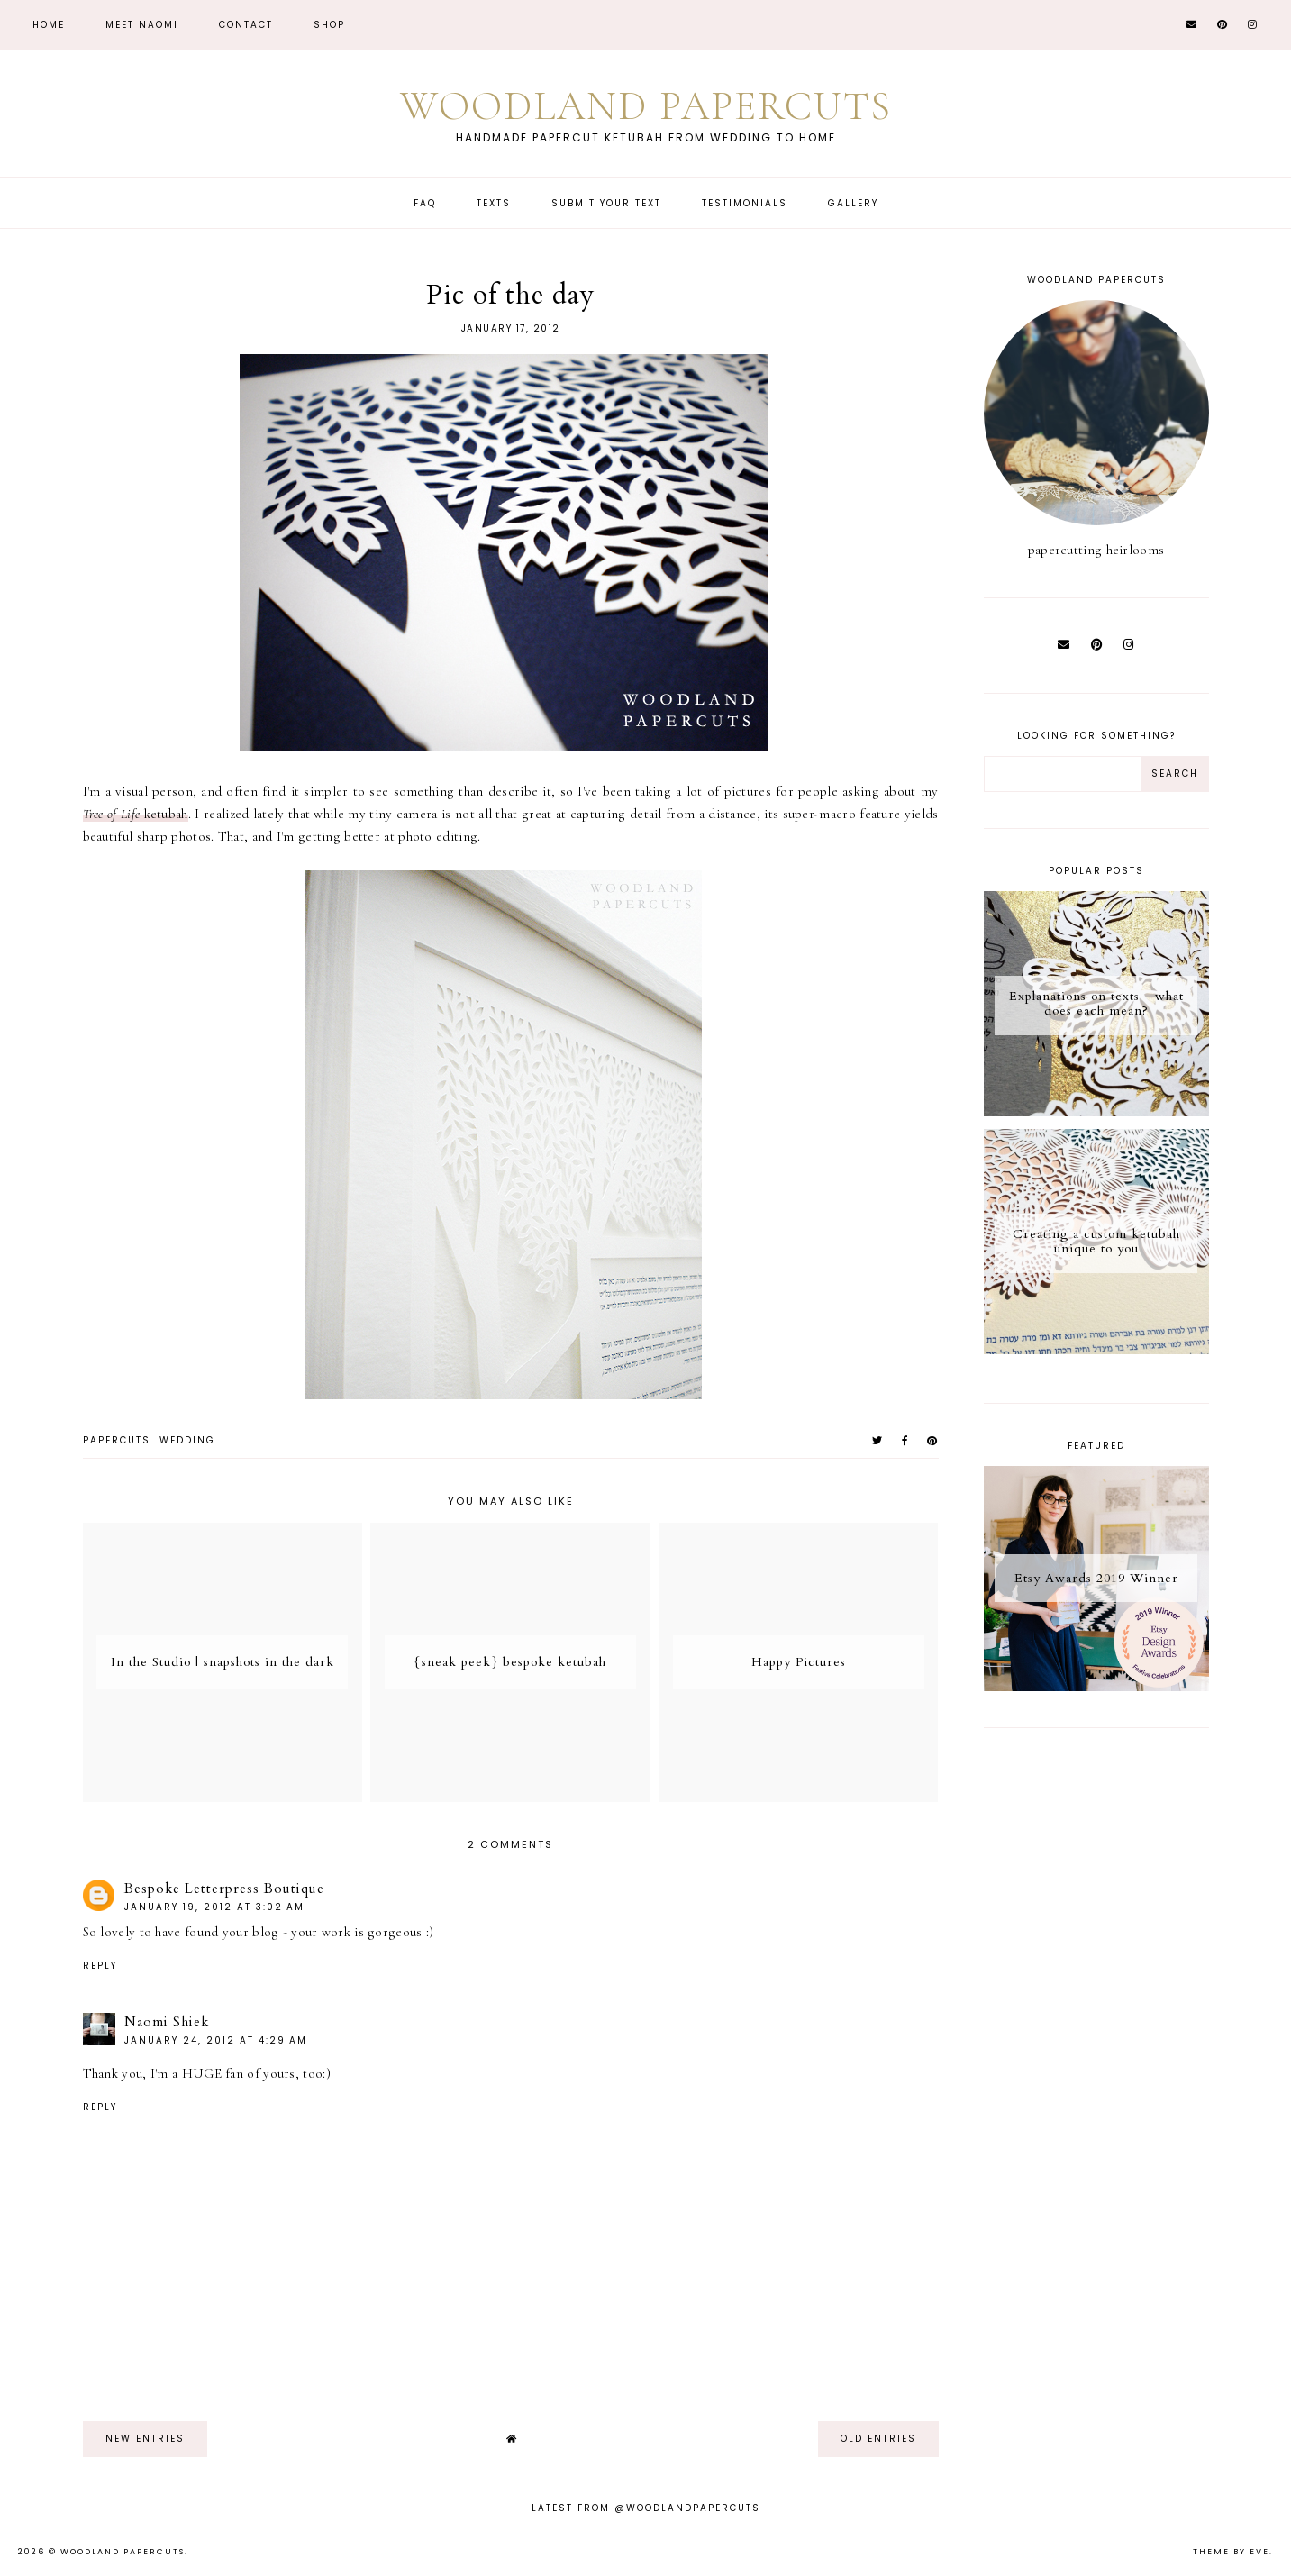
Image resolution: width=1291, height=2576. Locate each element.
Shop (329, 25)
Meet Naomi (141, 25)
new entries (145, 2438)
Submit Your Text (606, 203)
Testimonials (744, 203)
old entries (878, 2438)
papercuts (116, 1440)
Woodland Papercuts (646, 106)
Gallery (853, 203)
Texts (494, 203)
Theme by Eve (1231, 2551)
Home (48, 25)
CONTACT (246, 25)
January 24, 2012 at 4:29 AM (215, 2040)
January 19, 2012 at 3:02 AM (214, 1907)
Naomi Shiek (166, 2022)
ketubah (135, 814)
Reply (100, 1965)
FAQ (425, 203)
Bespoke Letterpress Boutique (224, 1889)
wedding (187, 1440)
